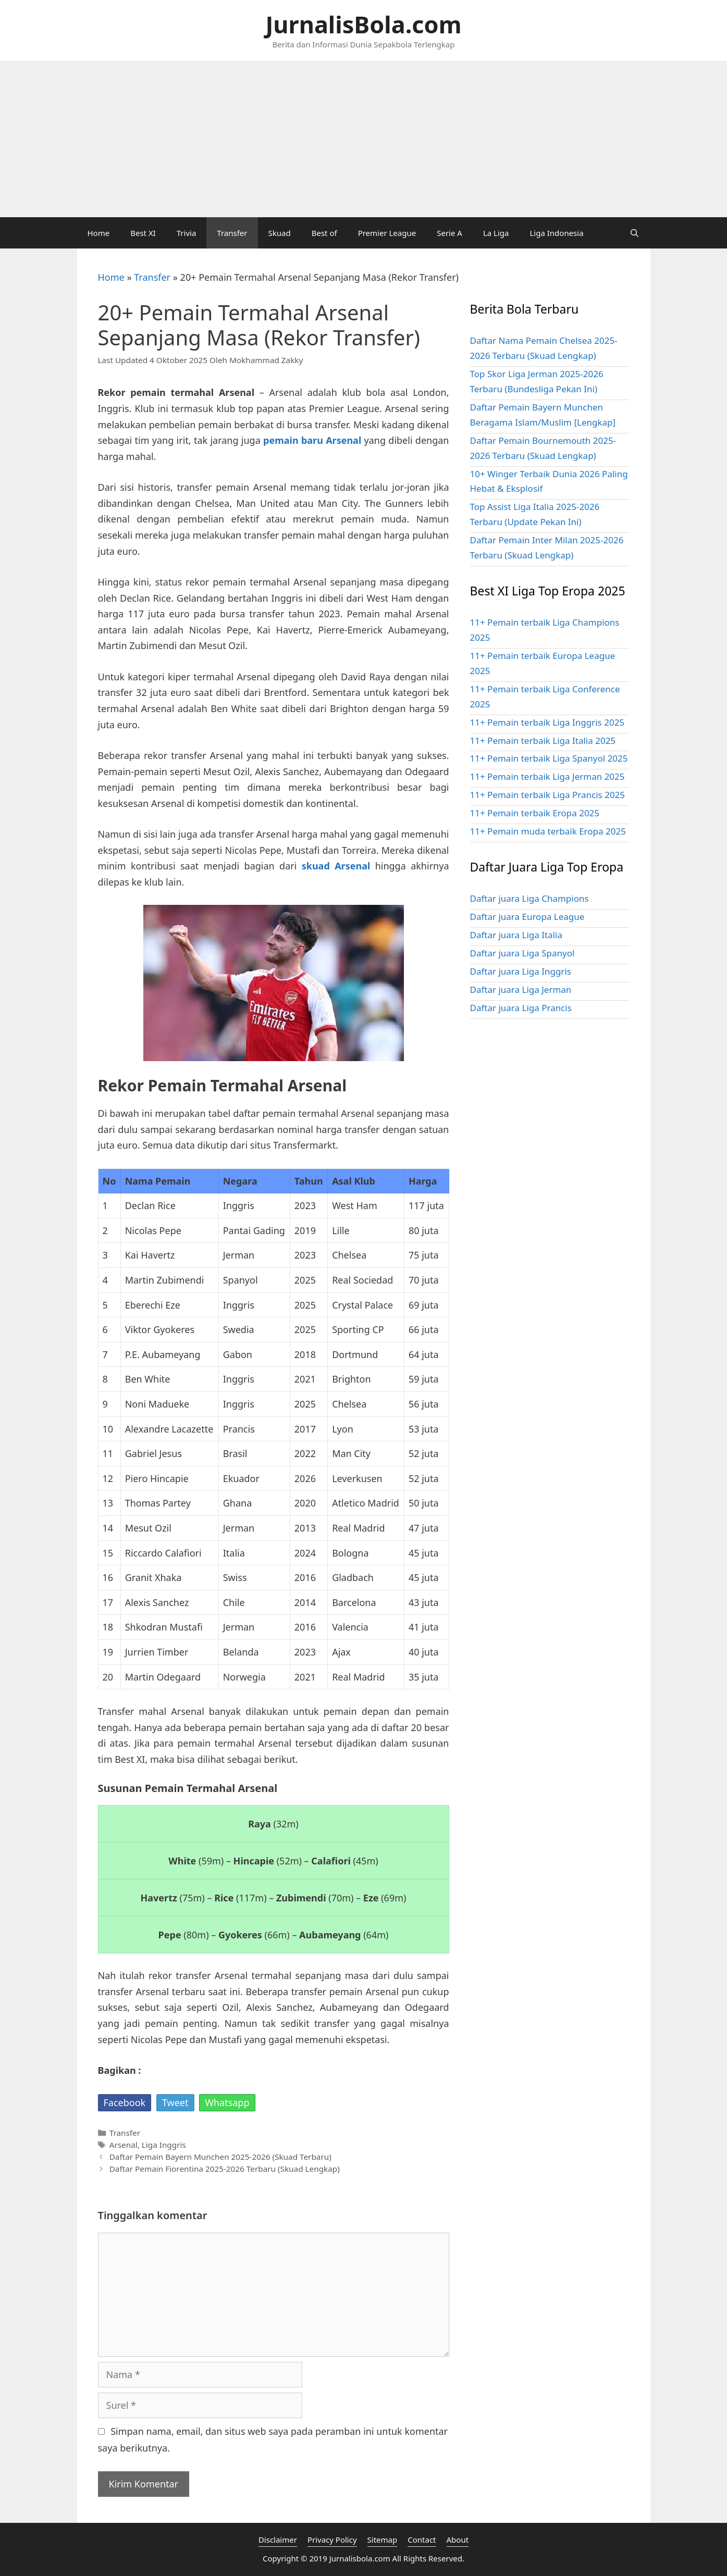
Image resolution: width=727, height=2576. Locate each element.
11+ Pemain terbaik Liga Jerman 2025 (547, 776)
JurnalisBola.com (363, 24)
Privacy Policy (332, 2539)
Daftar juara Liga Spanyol (522, 953)
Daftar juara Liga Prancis (521, 1008)
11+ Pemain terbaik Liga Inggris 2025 (547, 722)
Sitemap (382, 2539)
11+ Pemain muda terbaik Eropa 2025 (548, 831)
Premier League (387, 233)
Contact (422, 2539)
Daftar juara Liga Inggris (520, 971)
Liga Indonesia (556, 233)
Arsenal (123, 2144)
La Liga (496, 233)
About (458, 2539)
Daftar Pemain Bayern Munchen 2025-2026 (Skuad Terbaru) (220, 2156)
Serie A (449, 233)
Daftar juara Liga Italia (516, 935)
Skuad (279, 233)
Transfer (232, 233)
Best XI (143, 233)
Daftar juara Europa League (527, 917)
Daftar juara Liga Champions (529, 898)
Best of (324, 233)
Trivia (186, 233)
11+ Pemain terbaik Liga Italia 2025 (543, 740)
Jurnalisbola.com (359, 2558)
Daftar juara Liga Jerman (521, 989)
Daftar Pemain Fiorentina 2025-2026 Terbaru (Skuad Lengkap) (224, 2168)
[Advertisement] (363, 139)
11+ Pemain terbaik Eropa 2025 (535, 813)
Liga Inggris (164, 2144)
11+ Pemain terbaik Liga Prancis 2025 (547, 795)
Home (99, 233)
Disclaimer (277, 2539)
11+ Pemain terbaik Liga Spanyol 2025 (549, 758)
